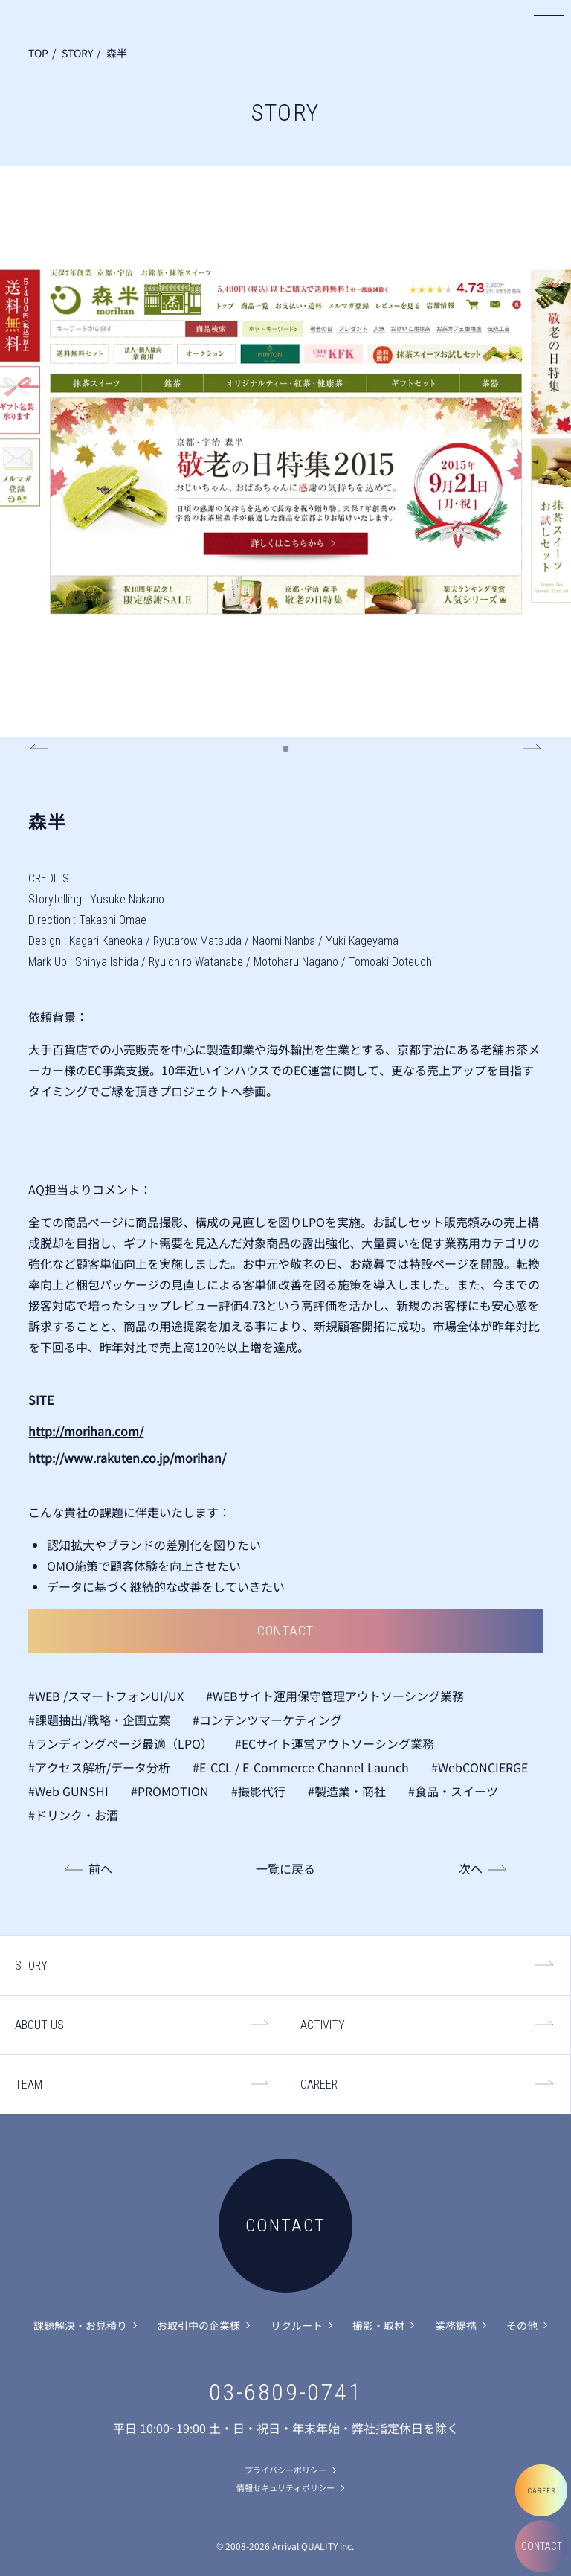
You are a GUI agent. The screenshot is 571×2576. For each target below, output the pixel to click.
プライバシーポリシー (285, 2470)
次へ (471, 1868)
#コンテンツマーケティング (267, 1719)
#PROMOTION (170, 1791)
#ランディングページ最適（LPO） (120, 1743)
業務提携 (456, 2325)
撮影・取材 (378, 2325)
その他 (522, 2325)
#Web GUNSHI (68, 1791)
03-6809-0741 (286, 2392)
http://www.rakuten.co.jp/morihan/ (127, 1458)
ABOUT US (39, 2025)
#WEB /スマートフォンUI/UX (106, 1696)
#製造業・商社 (347, 1791)
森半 (116, 52)
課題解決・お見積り (80, 2325)
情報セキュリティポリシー (285, 2487)
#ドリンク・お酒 (73, 1815)
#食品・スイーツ (453, 1791)
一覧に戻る (285, 1868)
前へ (100, 1868)
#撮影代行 (258, 1791)
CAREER (319, 2084)
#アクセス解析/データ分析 (99, 1767)
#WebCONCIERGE (479, 1767)
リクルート (297, 2325)
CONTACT (541, 2546)
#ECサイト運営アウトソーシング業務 (334, 1743)
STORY (77, 52)
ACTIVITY (322, 2025)
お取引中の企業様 (198, 2325)
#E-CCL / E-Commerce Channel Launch (301, 1767)
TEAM (28, 2084)
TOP (38, 52)
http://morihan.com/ (85, 1431)
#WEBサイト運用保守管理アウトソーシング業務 (335, 1696)
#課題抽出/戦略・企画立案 (99, 1719)
